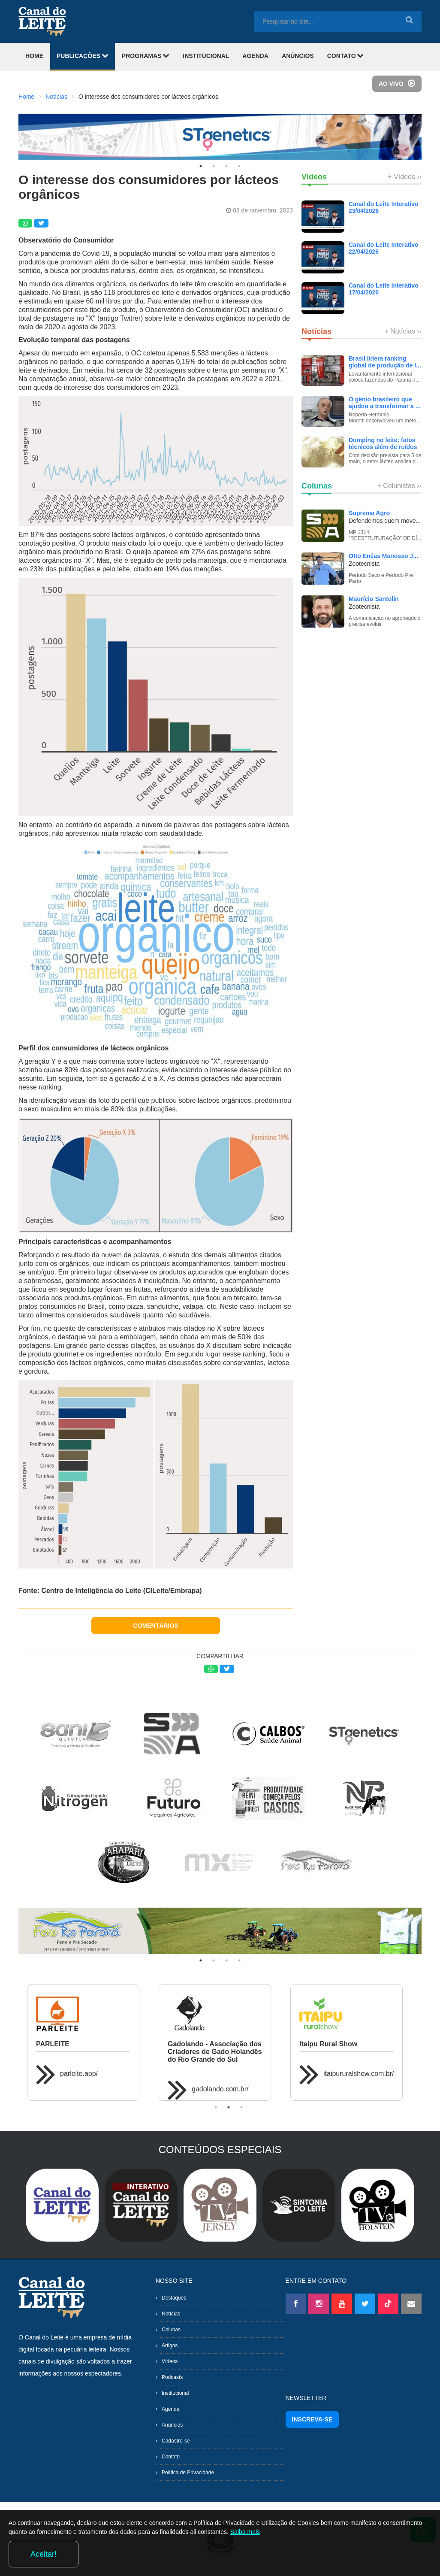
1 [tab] (200, 166)
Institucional (175, 2393)
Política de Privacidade (188, 2473)
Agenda (170, 2409)
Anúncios (172, 2425)
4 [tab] (239, 166)
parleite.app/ (79, 2073)
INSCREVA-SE (312, 2419)
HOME (34, 55)
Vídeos (170, 2361)
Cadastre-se (176, 2441)
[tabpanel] (220, 137)
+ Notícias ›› (403, 331)
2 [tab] (213, 166)
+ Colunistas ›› (399, 485)
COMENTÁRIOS (155, 1625)
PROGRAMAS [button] (145, 55)
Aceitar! (396, 2554)
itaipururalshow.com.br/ (358, 2073)
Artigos (170, 2345)
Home (26, 96)
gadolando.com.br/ (220, 2089)
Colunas (171, 2330)
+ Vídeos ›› (405, 176)
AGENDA (255, 55)
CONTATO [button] (345, 55)
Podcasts (172, 2377)
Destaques (174, 2298)
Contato (171, 2457)
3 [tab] (226, 166)
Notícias (56, 96)
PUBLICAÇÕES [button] (82, 55)
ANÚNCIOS (298, 55)
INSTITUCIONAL (206, 55)
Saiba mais (318, 2556)
